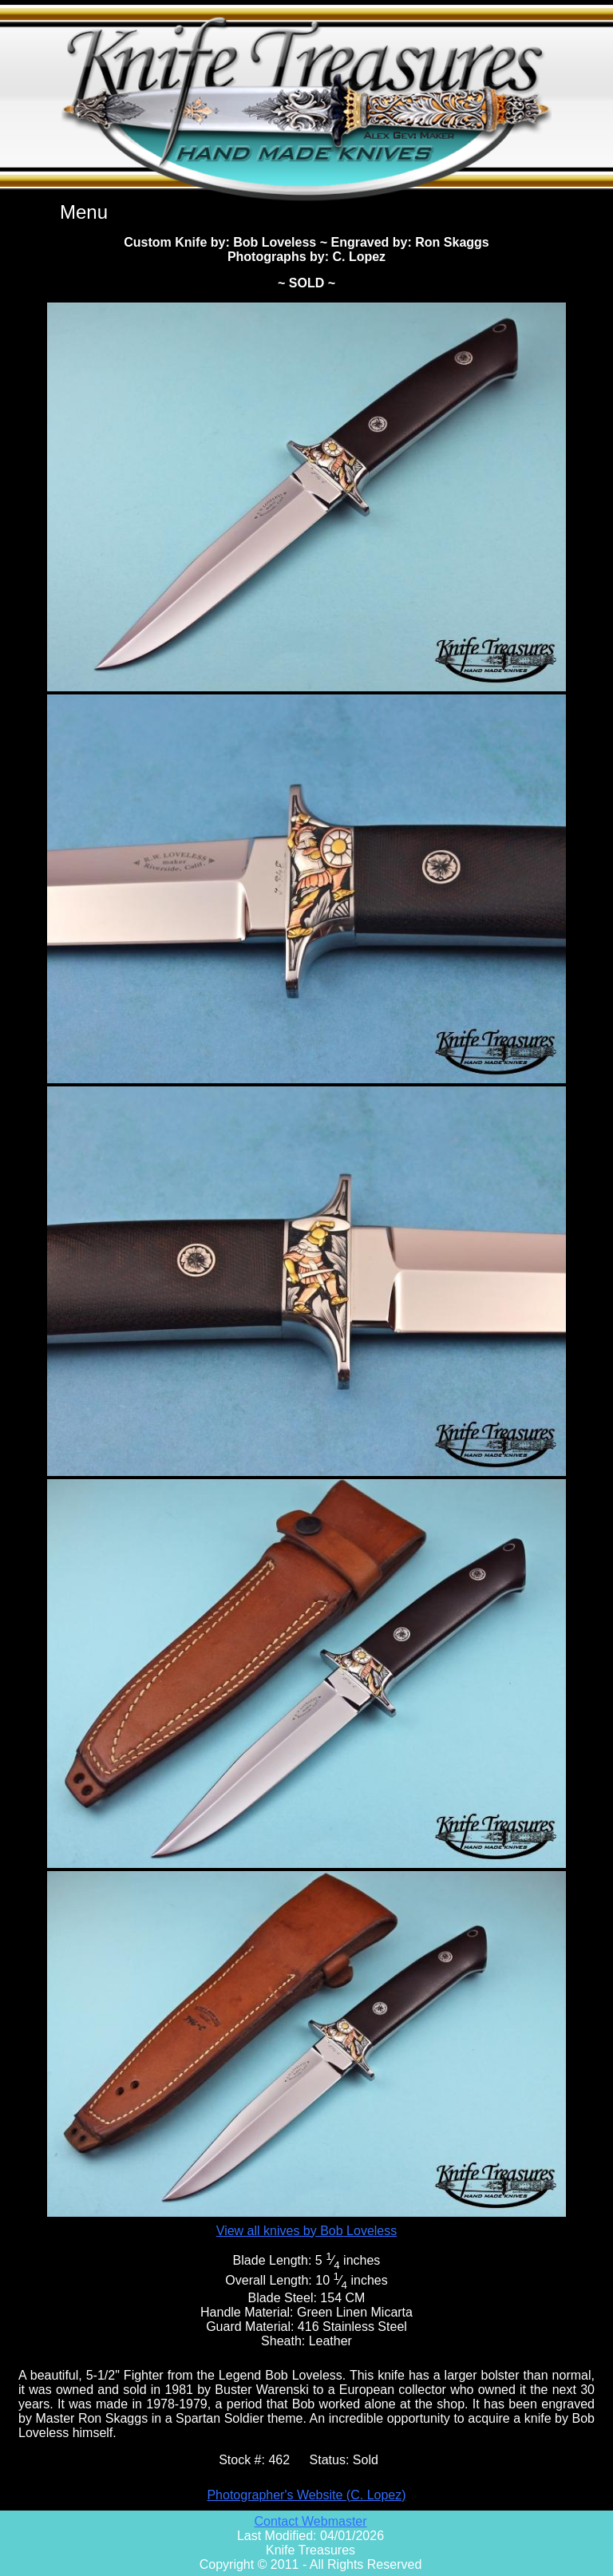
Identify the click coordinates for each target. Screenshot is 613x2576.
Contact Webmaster (310, 2521)
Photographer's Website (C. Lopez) (306, 2495)
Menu (84, 212)
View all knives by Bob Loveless (306, 2231)
